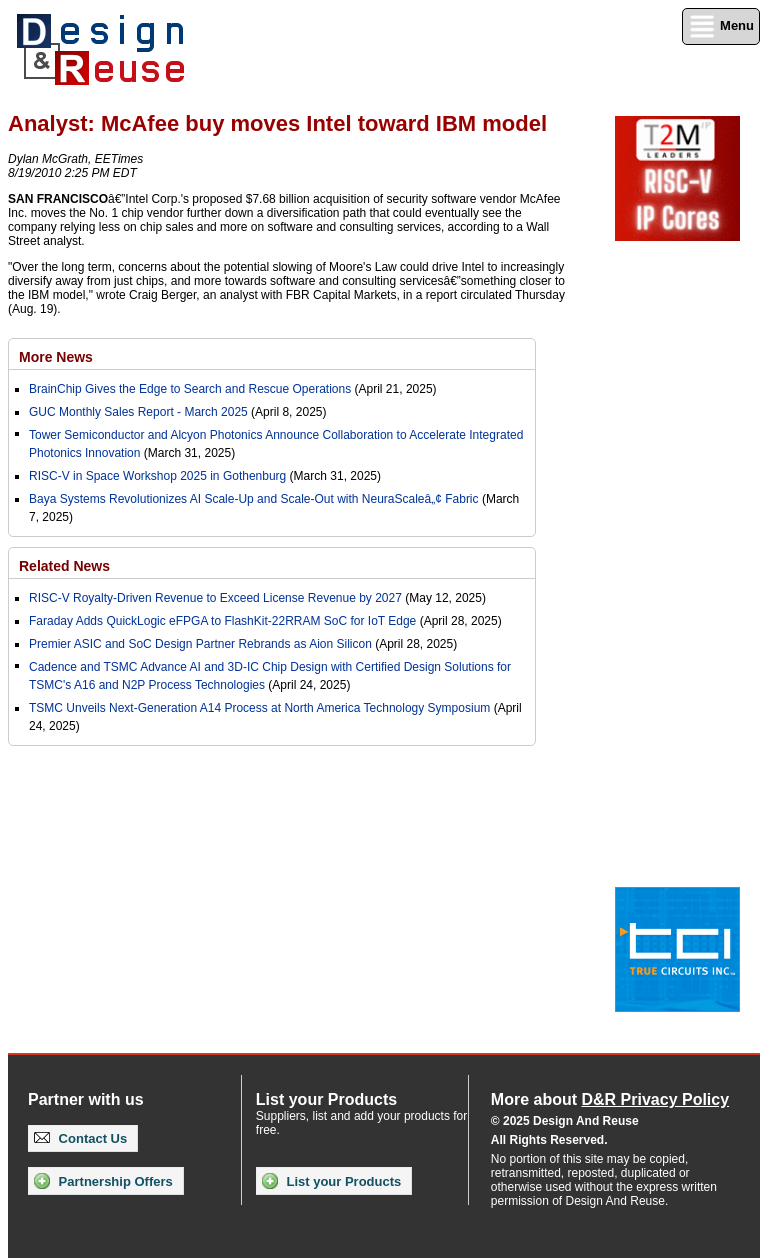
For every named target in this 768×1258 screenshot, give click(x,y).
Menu (721, 26)
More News (56, 357)
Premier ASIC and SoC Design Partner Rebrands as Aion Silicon (202, 644)
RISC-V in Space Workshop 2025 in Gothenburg (157, 476)
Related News (64, 566)
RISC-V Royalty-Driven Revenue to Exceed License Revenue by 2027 (215, 598)
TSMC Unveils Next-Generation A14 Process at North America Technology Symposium (259, 708)
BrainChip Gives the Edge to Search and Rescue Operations (190, 389)
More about (610, 1099)
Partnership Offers (103, 1181)
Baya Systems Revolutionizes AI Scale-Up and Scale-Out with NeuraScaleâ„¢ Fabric (254, 499)
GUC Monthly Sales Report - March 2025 (138, 412)
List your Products (331, 1181)
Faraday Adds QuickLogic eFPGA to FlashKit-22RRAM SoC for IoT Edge (222, 621)
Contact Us (80, 1138)
